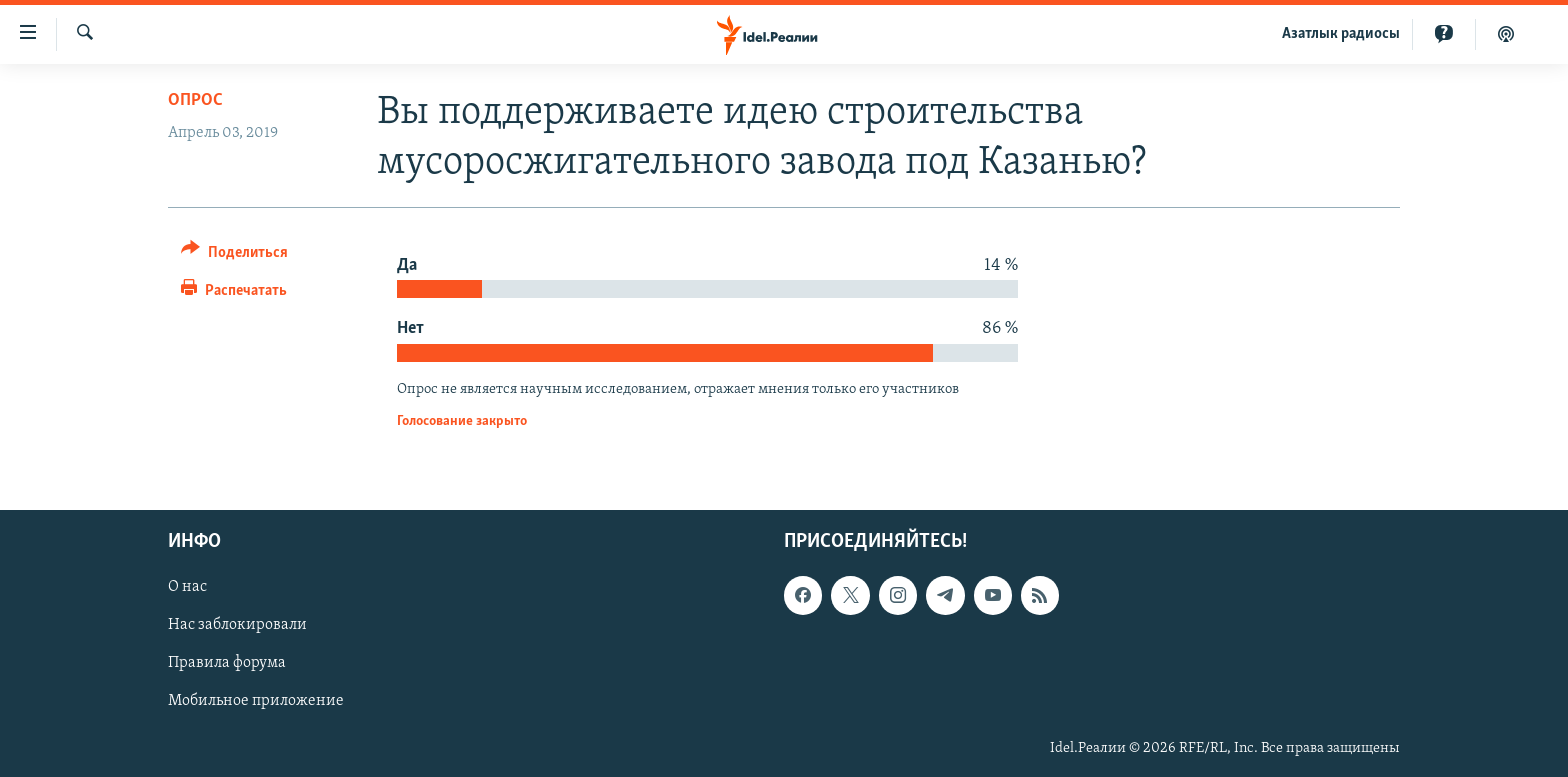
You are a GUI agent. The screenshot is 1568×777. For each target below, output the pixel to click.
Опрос (195, 100)
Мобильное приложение (256, 702)
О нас (187, 588)
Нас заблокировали (237, 626)
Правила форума (227, 664)
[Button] (234, 255)
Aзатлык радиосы (1341, 34)
